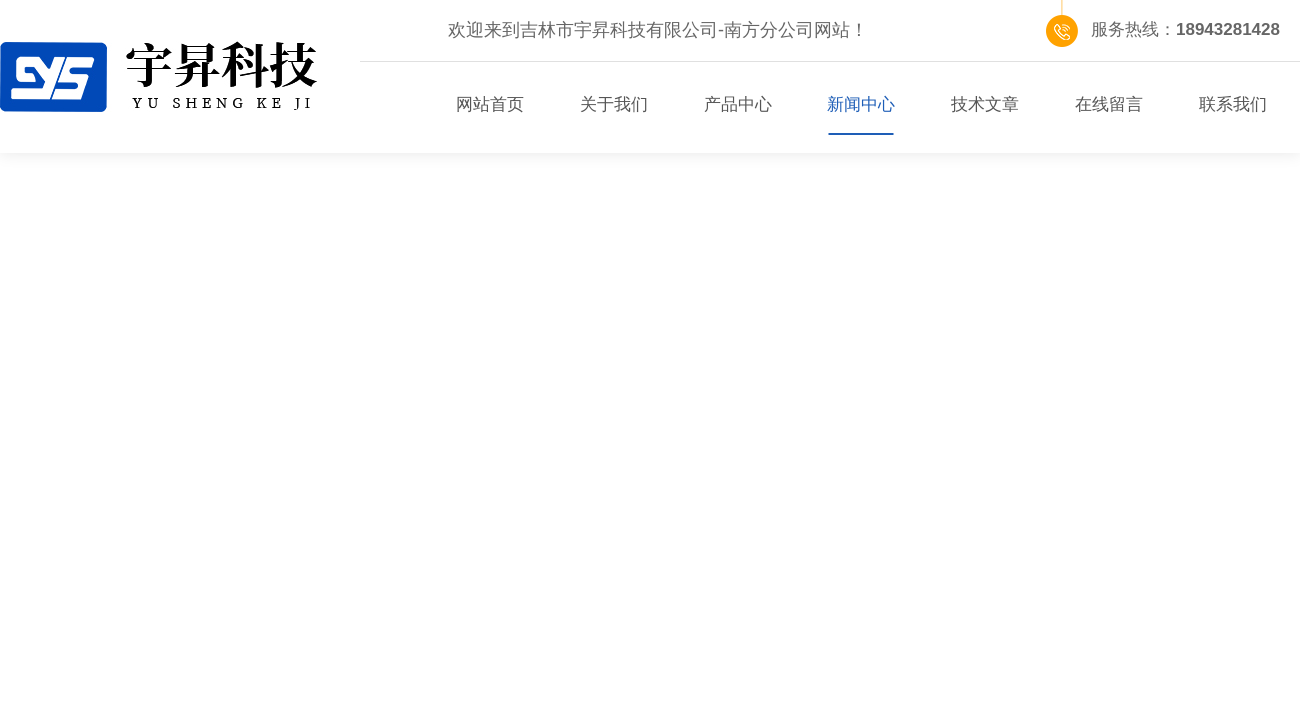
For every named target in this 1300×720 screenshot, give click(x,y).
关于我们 (614, 104)
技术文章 (985, 104)
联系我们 (1233, 104)
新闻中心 (861, 104)
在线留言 (1109, 104)
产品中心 (738, 104)
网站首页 (490, 104)
